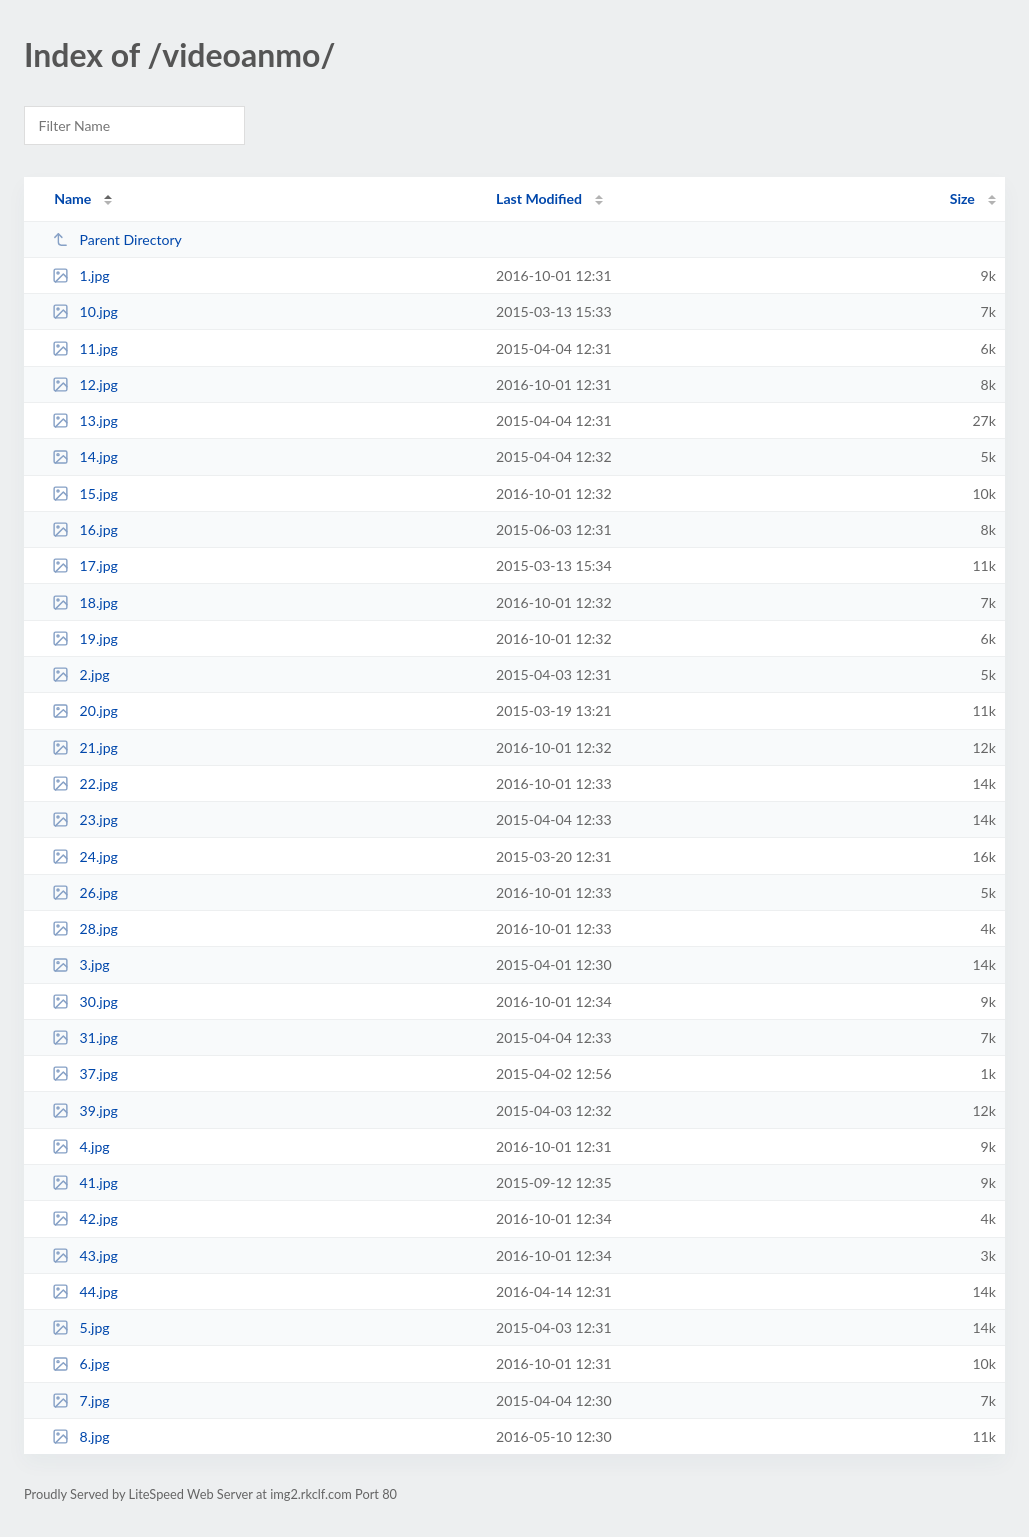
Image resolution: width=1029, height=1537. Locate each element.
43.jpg (85, 1255)
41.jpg (85, 1182)
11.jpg (85, 348)
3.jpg (81, 964)
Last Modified (539, 198)
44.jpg (85, 1291)
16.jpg (85, 529)
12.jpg (85, 384)
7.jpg (81, 1400)
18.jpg (85, 602)
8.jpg (81, 1436)
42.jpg (85, 1218)
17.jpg (85, 565)
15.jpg (85, 493)
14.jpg (85, 456)
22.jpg (85, 783)
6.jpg (81, 1363)
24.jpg (85, 856)
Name (72, 198)
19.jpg (85, 638)
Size (962, 198)
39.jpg (85, 1110)
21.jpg (85, 747)
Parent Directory (117, 239)
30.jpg (85, 1001)
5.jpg (81, 1327)
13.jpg (85, 420)
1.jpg (81, 275)
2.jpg (81, 674)
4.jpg (81, 1146)
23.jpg (85, 819)
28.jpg (85, 928)
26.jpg (85, 892)
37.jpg (85, 1073)
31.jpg (85, 1037)
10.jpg (85, 311)
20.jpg (85, 710)
